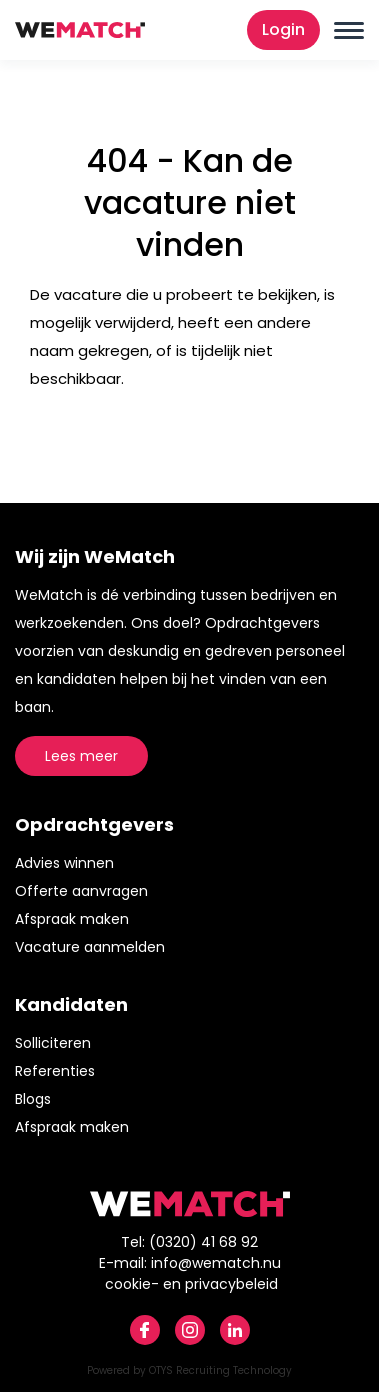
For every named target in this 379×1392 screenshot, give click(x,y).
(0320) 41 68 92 (203, 1242)
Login (283, 29)
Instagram (190, 1330)
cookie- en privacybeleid (191, 1284)
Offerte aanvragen (81, 891)
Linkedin (235, 1330)
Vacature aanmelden (90, 947)
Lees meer (81, 756)
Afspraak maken (72, 919)
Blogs (33, 1099)
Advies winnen (64, 863)
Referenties (55, 1071)
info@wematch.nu (216, 1263)
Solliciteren (53, 1043)
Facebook (145, 1330)
